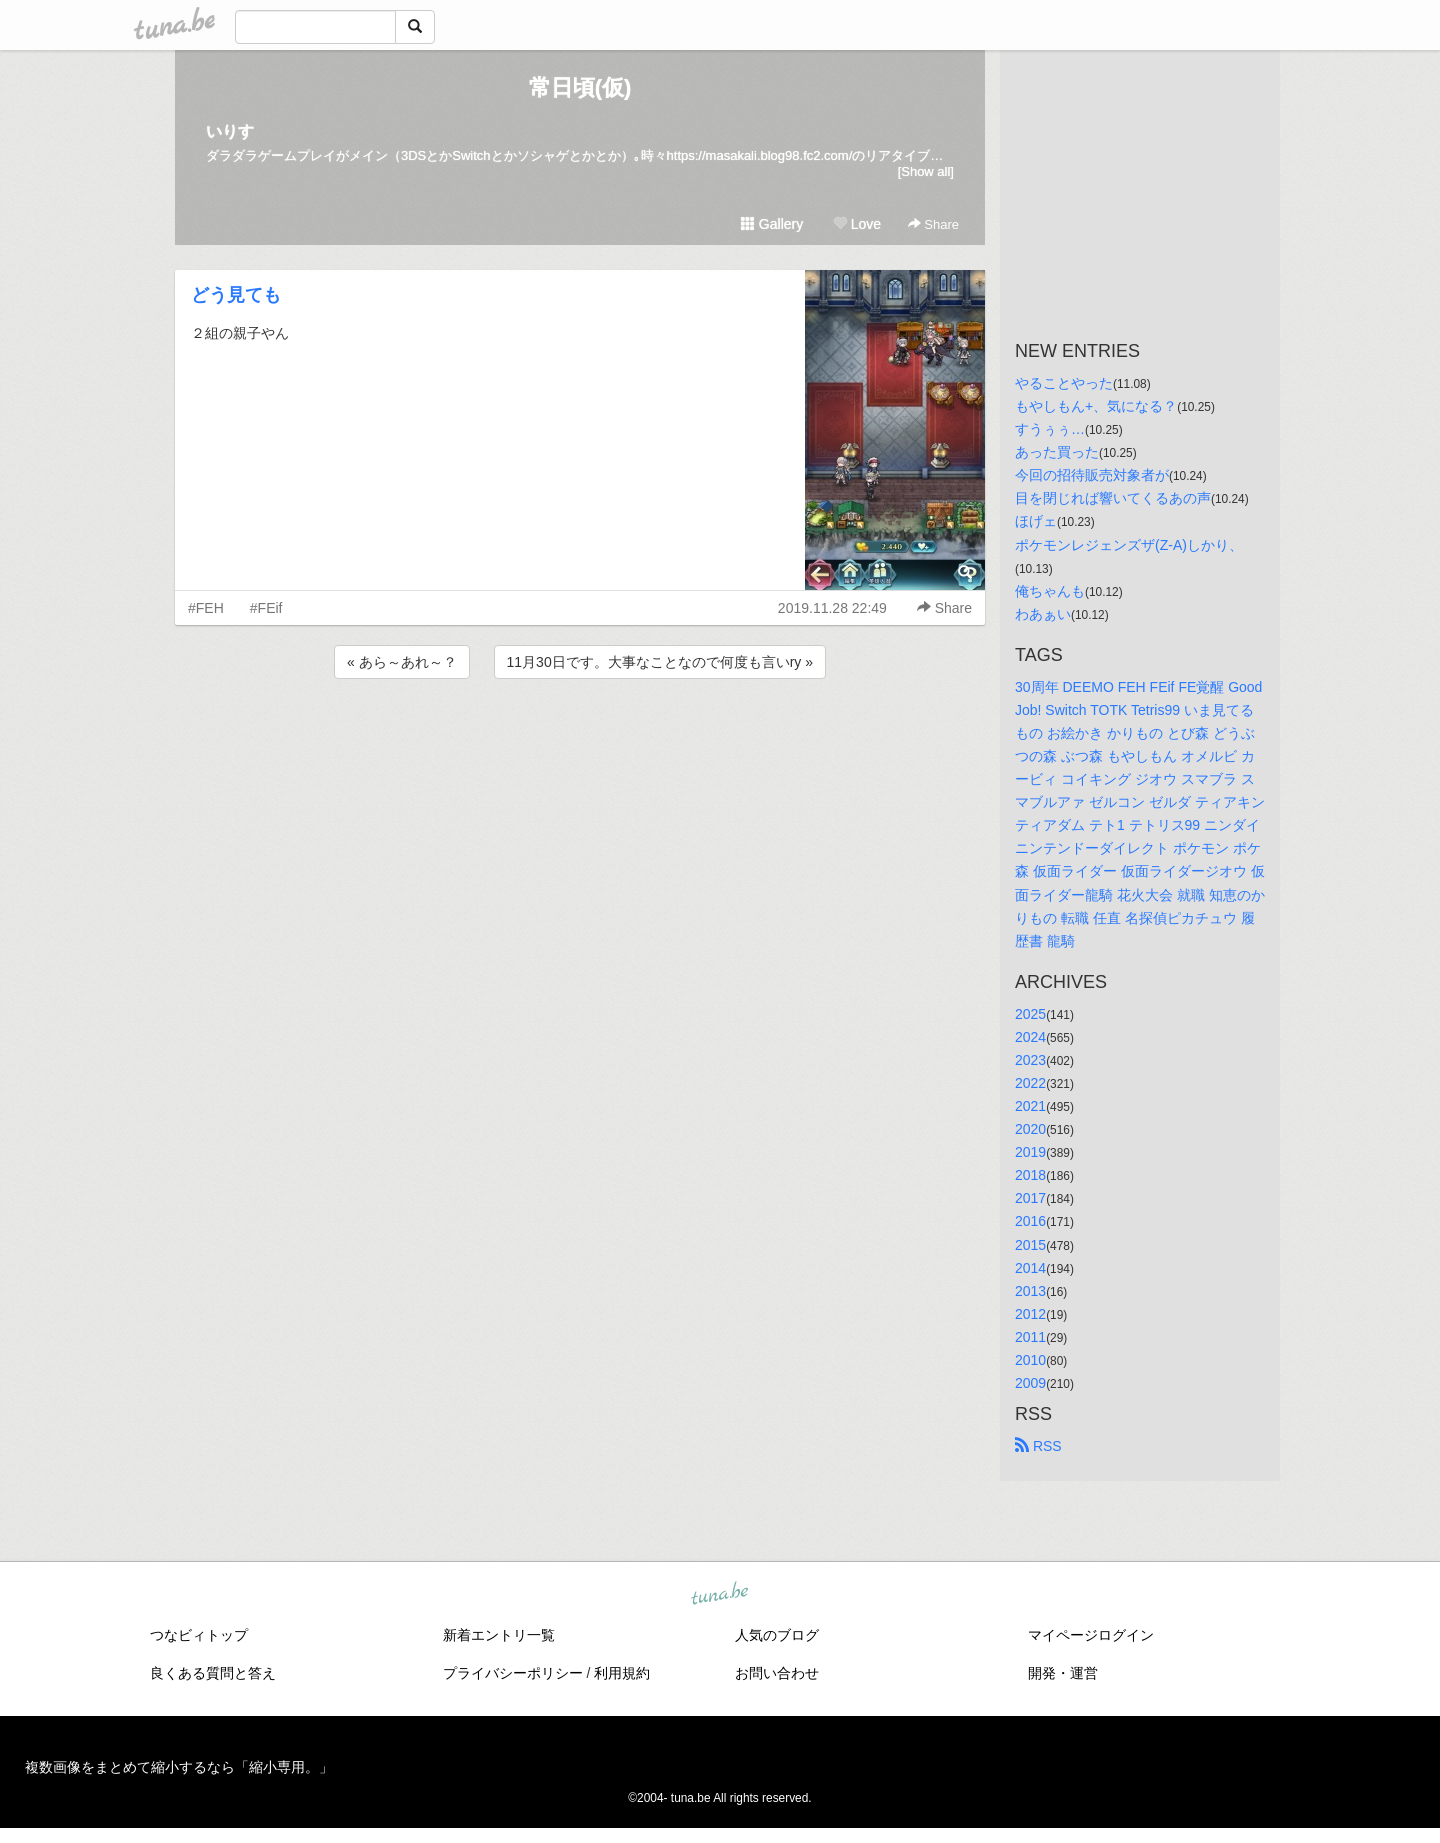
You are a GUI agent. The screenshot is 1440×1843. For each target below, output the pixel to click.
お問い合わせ (777, 1673)
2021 (1030, 1106)
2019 (1030, 1152)
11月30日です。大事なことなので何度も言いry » (660, 662)
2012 (1030, 1314)
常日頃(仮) (580, 87)
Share (933, 224)
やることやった (1064, 383)
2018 (1030, 1175)
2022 (1030, 1083)
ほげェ (1036, 521)
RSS (1038, 1446)
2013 (1030, 1291)
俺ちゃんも (1050, 591)
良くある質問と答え (213, 1673)
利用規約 (622, 1673)
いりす (230, 131)
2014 (1030, 1268)
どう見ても (236, 295)
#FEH (206, 608)
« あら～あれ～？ (402, 662)
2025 (1030, 1014)
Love (857, 224)
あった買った (1057, 452)
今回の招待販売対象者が (1092, 475)
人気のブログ (777, 1635)
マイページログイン (1091, 1635)
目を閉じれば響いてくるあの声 (1113, 498)
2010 (1030, 1360)
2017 (1030, 1198)
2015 (1030, 1245)
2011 (1030, 1337)
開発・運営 (1063, 1673)
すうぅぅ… (1050, 429)
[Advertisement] (580, 737)
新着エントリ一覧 (499, 1635)
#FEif (266, 608)
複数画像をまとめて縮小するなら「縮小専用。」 (179, 1767)
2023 (1030, 1060)
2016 (1030, 1221)
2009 (1030, 1383)
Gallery (772, 224)
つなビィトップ (199, 1635)
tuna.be (719, 1595)
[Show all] (926, 171)
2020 (1030, 1129)
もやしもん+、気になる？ (1096, 406)
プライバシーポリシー (513, 1673)
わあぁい (1043, 614)
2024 (1030, 1037)
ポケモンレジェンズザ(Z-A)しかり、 (1129, 545)
